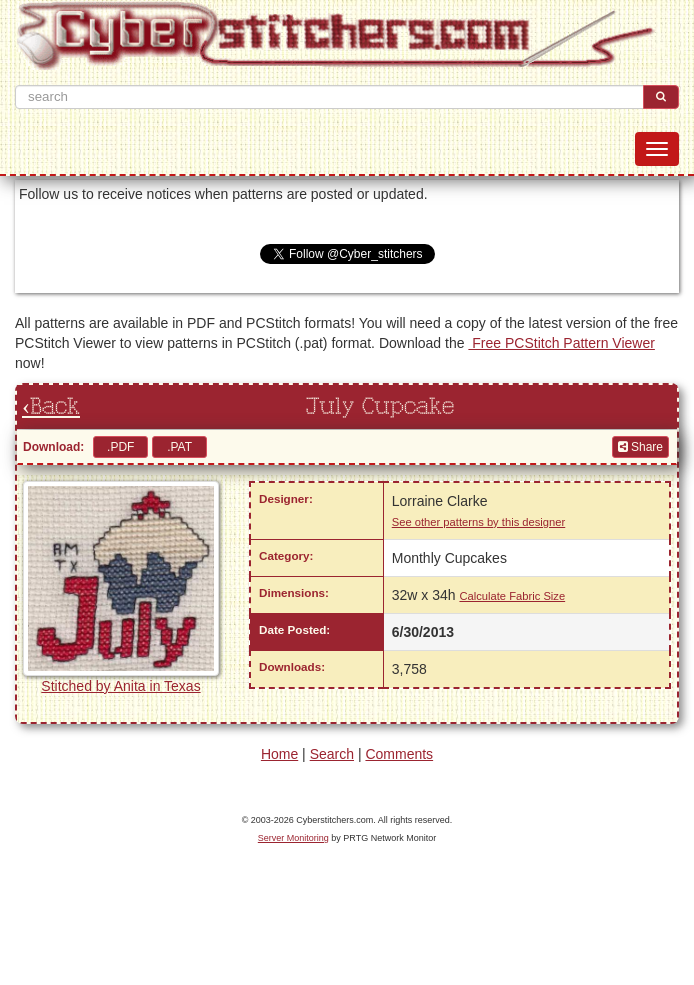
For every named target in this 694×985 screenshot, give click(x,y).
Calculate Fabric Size (512, 596)
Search (332, 754)
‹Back (51, 407)
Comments (399, 754)
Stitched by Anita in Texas (120, 686)
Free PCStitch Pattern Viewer (561, 343)
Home (279, 754)
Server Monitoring (293, 838)
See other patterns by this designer (479, 522)
